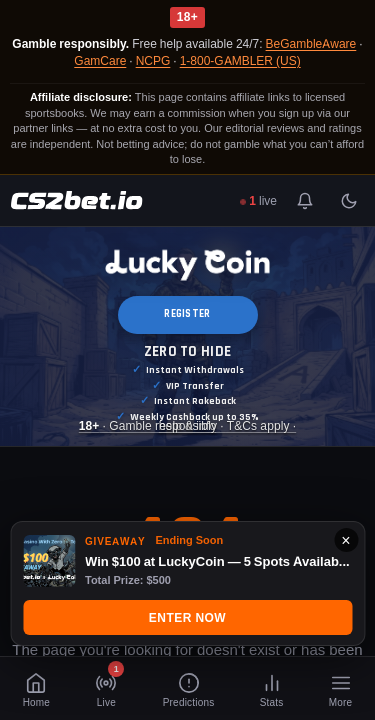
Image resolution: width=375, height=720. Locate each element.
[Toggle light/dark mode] (349, 201)
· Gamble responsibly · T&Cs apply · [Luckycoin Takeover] (187, 426)
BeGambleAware (311, 43)
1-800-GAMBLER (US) (240, 60)
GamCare (100, 60)
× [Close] (345, 540)
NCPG (153, 60)
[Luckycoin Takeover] (187, 336)
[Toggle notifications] (305, 201)
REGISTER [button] (187, 314)
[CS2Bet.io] (76, 201)
